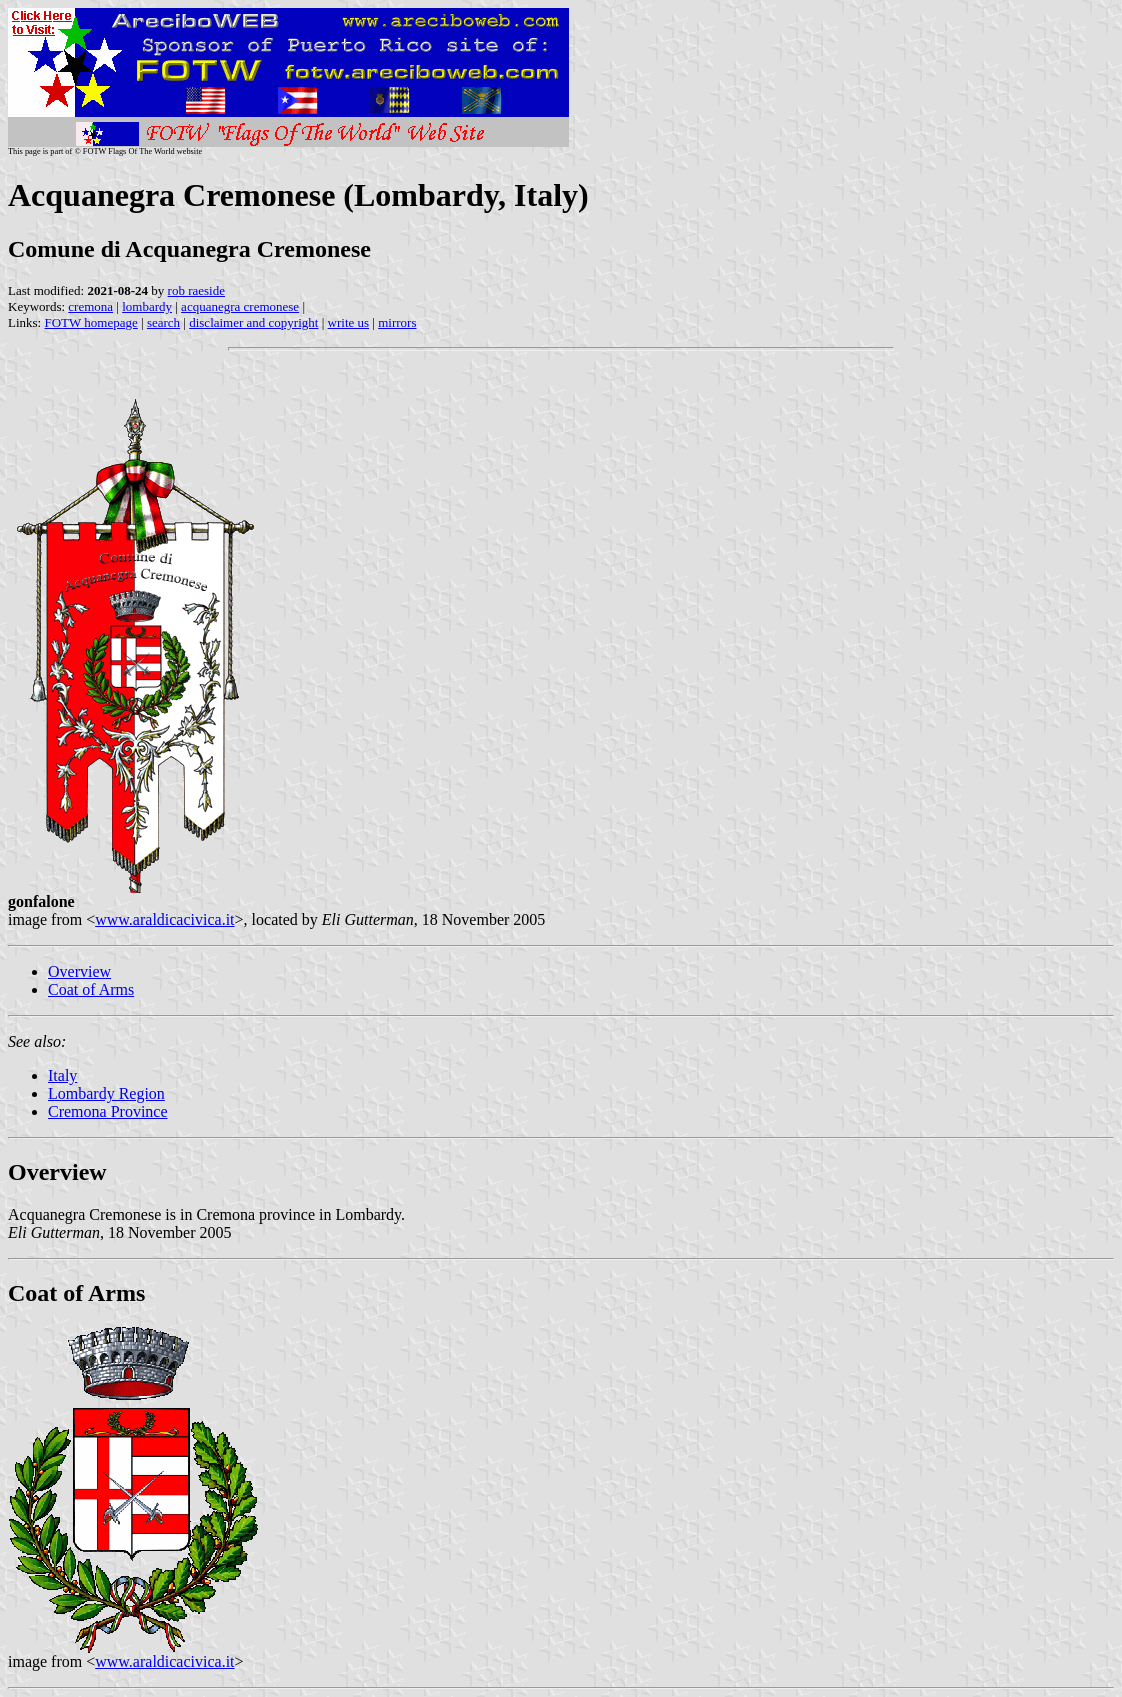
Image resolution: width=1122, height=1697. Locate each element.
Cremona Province (108, 1111)
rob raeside (196, 290)
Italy (62, 1075)
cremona (90, 306)
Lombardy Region (106, 1093)
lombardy (147, 306)
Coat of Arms (91, 989)
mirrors (397, 322)
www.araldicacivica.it (164, 919)
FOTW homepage (90, 322)
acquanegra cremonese (240, 306)
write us (349, 322)
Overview (79, 971)
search (163, 322)
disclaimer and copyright (253, 322)
